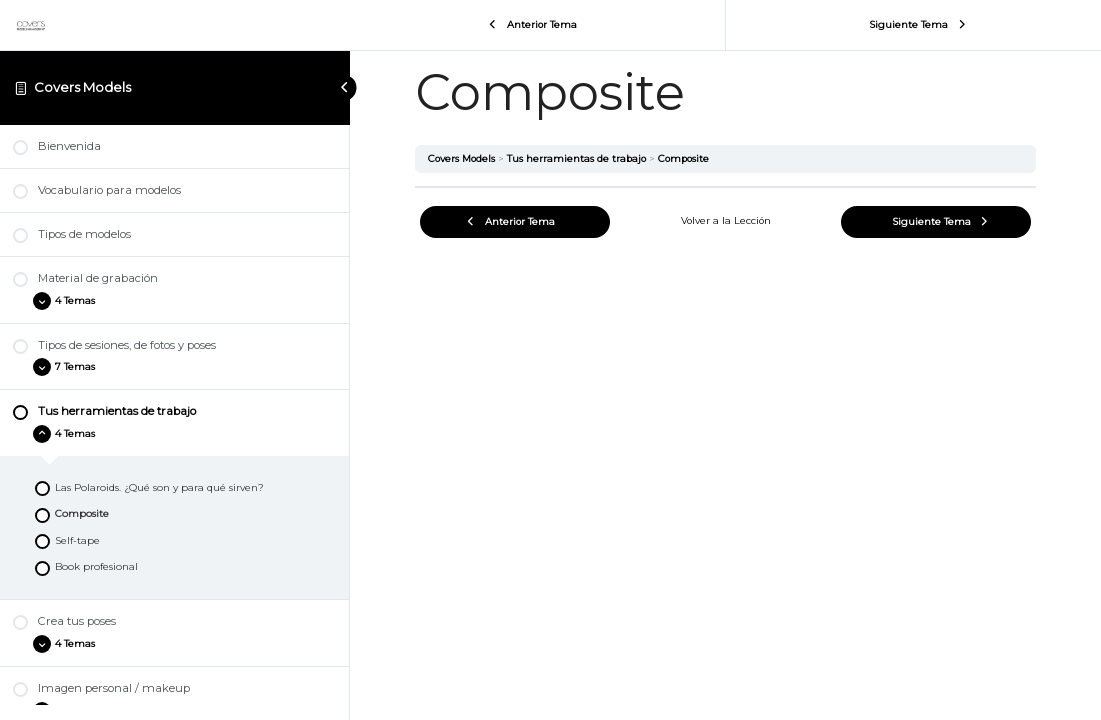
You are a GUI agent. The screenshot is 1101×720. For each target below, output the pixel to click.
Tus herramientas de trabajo (576, 158)
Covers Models (82, 87)
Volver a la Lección (726, 220)
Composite (683, 158)
